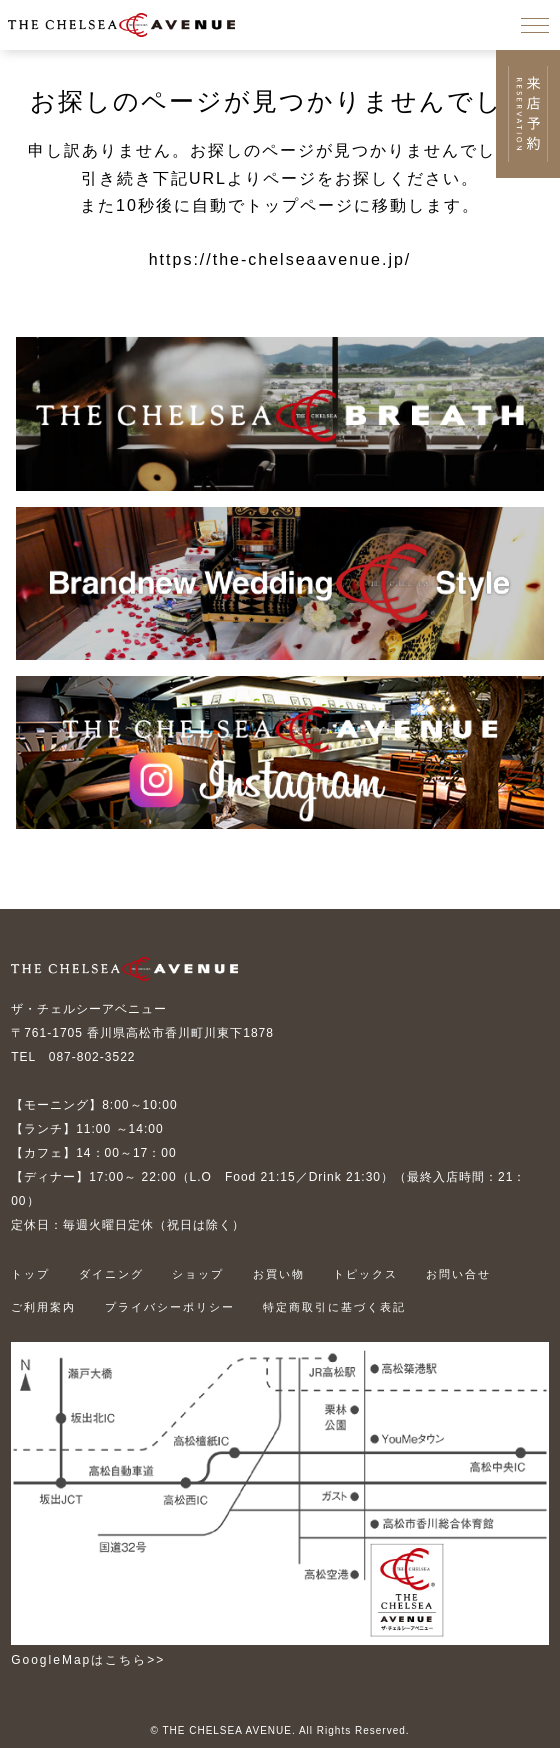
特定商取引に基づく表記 (334, 1307)
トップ (30, 1274)
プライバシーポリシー (170, 1307)
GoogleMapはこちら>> (88, 1660)
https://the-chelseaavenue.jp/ (280, 259)
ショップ (198, 1274)
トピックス (365, 1274)
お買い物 (279, 1274)
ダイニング (111, 1274)
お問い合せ (458, 1274)
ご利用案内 (43, 1307)
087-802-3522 (92, 1057)
